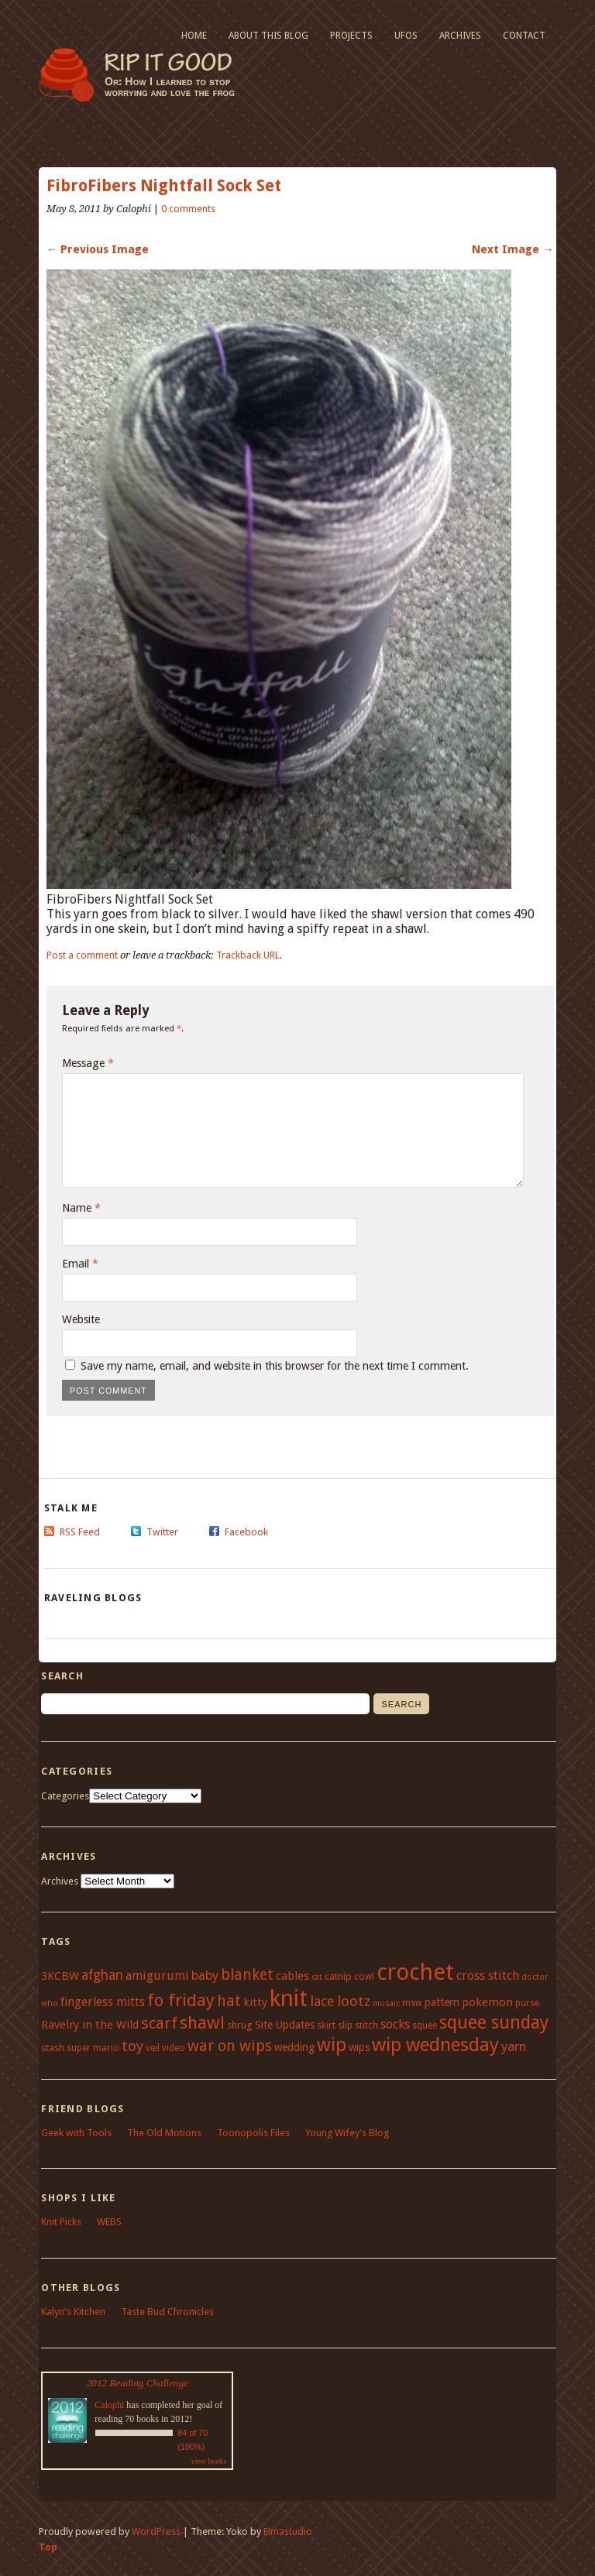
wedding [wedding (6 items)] (294, 2047)
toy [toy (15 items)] (132, 2046)
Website (81, 1319)
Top (48, 2547)
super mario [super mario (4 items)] (93, 2048)
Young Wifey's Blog (347, 2133)
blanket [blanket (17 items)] (247, 1975)
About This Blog (268, 35)
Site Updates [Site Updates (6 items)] (285, 2025)
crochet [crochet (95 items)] (415, 1972)
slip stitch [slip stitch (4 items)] (358, 2025)
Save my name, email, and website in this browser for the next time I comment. (275, 1366)
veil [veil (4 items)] (153, 2048)
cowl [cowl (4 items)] (364, 1976)
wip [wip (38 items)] (331, 2045)
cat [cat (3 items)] (316, 1977)
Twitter (162, 1532)
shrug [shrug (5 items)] (240, 2025)
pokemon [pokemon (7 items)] (487, 2002)
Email (80, 1263)
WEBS (109, 2222)
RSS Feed (80, 1532)
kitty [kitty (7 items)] (255, 2002)
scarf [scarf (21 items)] (159, 2023)
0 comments (188, 208)
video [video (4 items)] (173, 2048)
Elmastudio (287, 2531)
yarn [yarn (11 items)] (513, 2046)
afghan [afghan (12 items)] (102, 1975)
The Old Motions (164, 2133)
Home (194, 35)
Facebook (246, 1532)
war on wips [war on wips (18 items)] (229, 2046)
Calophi (109, 2404)
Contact (524, 35)
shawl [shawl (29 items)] (202, 2022)
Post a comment (82, 955)
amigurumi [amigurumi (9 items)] (157, 1975)
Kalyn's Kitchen (73, 2311)
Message (88, 1063)
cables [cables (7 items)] (292, 1976)
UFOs (406, 35)
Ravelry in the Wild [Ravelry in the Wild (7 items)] (90, 2025)
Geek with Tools (76, 2133)
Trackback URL (248, 955)
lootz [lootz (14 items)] (353, 2001)
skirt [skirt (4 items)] (326, 2025)
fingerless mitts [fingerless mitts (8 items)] (102, 2002)
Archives (460, 35)
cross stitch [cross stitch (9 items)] (487, 1975)
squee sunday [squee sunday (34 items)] (494, 2022)
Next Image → (512, 249)
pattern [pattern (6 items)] (442, 2002)
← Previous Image (97, 249)
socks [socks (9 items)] (395, 2024)
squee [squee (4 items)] (424, 2025)
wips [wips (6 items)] (359, 2047)
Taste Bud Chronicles (167, 2311)
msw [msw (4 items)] (412, 2003)
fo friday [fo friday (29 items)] (181, 2000)
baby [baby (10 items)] (204, 1975)
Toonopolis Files (253, 2133)
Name (81, 1208)
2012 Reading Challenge (137, 2383)
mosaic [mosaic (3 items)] (386, 2003)
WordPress (156, 2531)
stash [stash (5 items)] (52, 2047)
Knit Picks (61, 2222)
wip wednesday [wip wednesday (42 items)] (435, 2044)
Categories (65, 1796)
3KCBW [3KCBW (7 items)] (60, 1976)
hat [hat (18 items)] (229, 2001)
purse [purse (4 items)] (527, 2003)
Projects (351, 35)
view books (208, 2461)
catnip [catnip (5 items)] (338, 1976)
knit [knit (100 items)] (289, 1998)
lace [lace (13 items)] (322, 2001)
